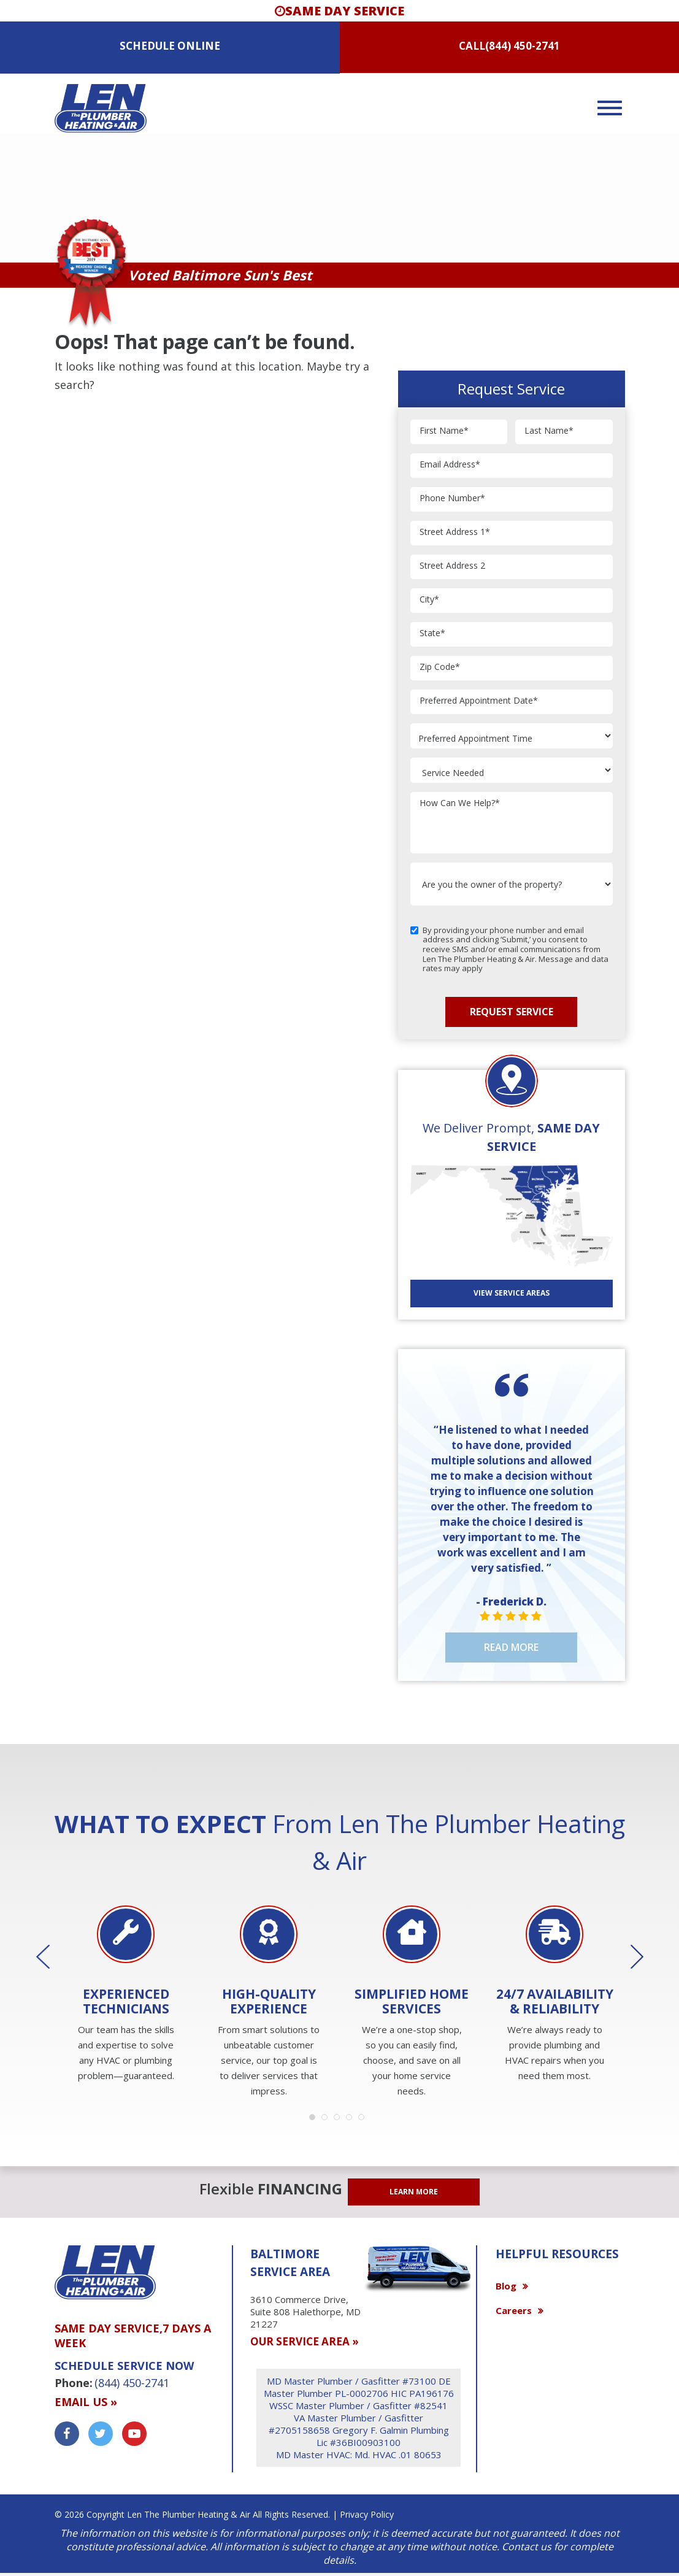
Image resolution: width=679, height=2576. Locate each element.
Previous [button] (51, 1957)
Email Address (450, 464)
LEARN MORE (413, 2191)
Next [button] (628, 1957)
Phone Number (452, 498)
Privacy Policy (367, 2514)
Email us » (86, 2401)
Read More (511, 1647)
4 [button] (352, 2120)
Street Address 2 (452, 566)
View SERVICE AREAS (512, 1293)
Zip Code (440, 667)
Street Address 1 (455, 532)
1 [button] (315, 2120)
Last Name (549, 431)
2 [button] (327, 2120)
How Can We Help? (460, 803)
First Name (444, 431)
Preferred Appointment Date (479, 701)
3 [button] (340, 2120)
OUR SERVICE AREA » (304, 2341)
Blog (506, 2286)
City (429, 599)
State (432, 633)
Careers (514, 2310)
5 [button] (364, 2120)
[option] (126, 1995)
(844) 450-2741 (522, 46)
